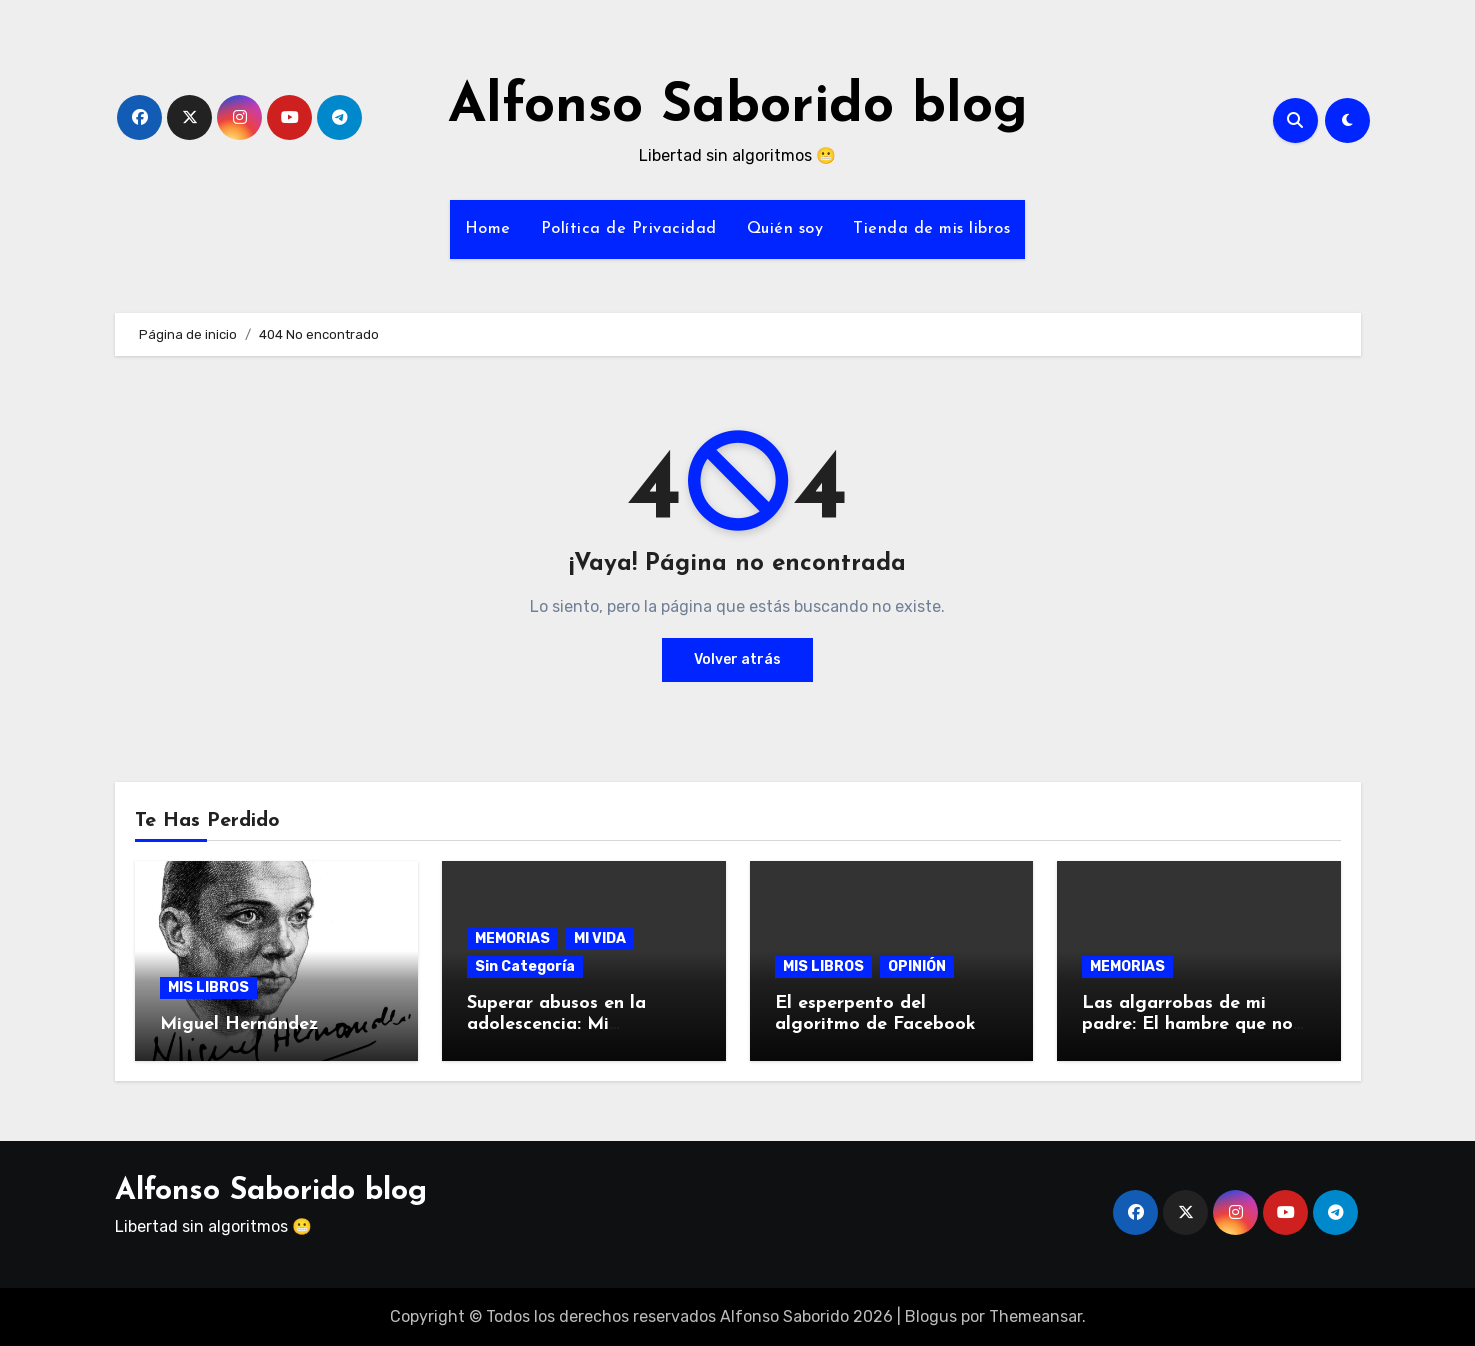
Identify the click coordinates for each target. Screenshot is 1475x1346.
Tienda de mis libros (931, 229)
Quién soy (785, 229)
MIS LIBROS (208, 987)
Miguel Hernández (239, 1024)
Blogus (931, 1316)
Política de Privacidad (629, 229)
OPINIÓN (917, 966)
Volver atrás (737, 659)
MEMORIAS (512, 938)
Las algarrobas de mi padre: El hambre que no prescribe (1187, 1025)
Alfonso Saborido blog (738, 107)
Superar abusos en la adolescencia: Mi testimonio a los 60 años (573, 1025)
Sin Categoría (525, 966)
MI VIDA (600, 938)
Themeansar (1035, 1316)
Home (488, 229)
